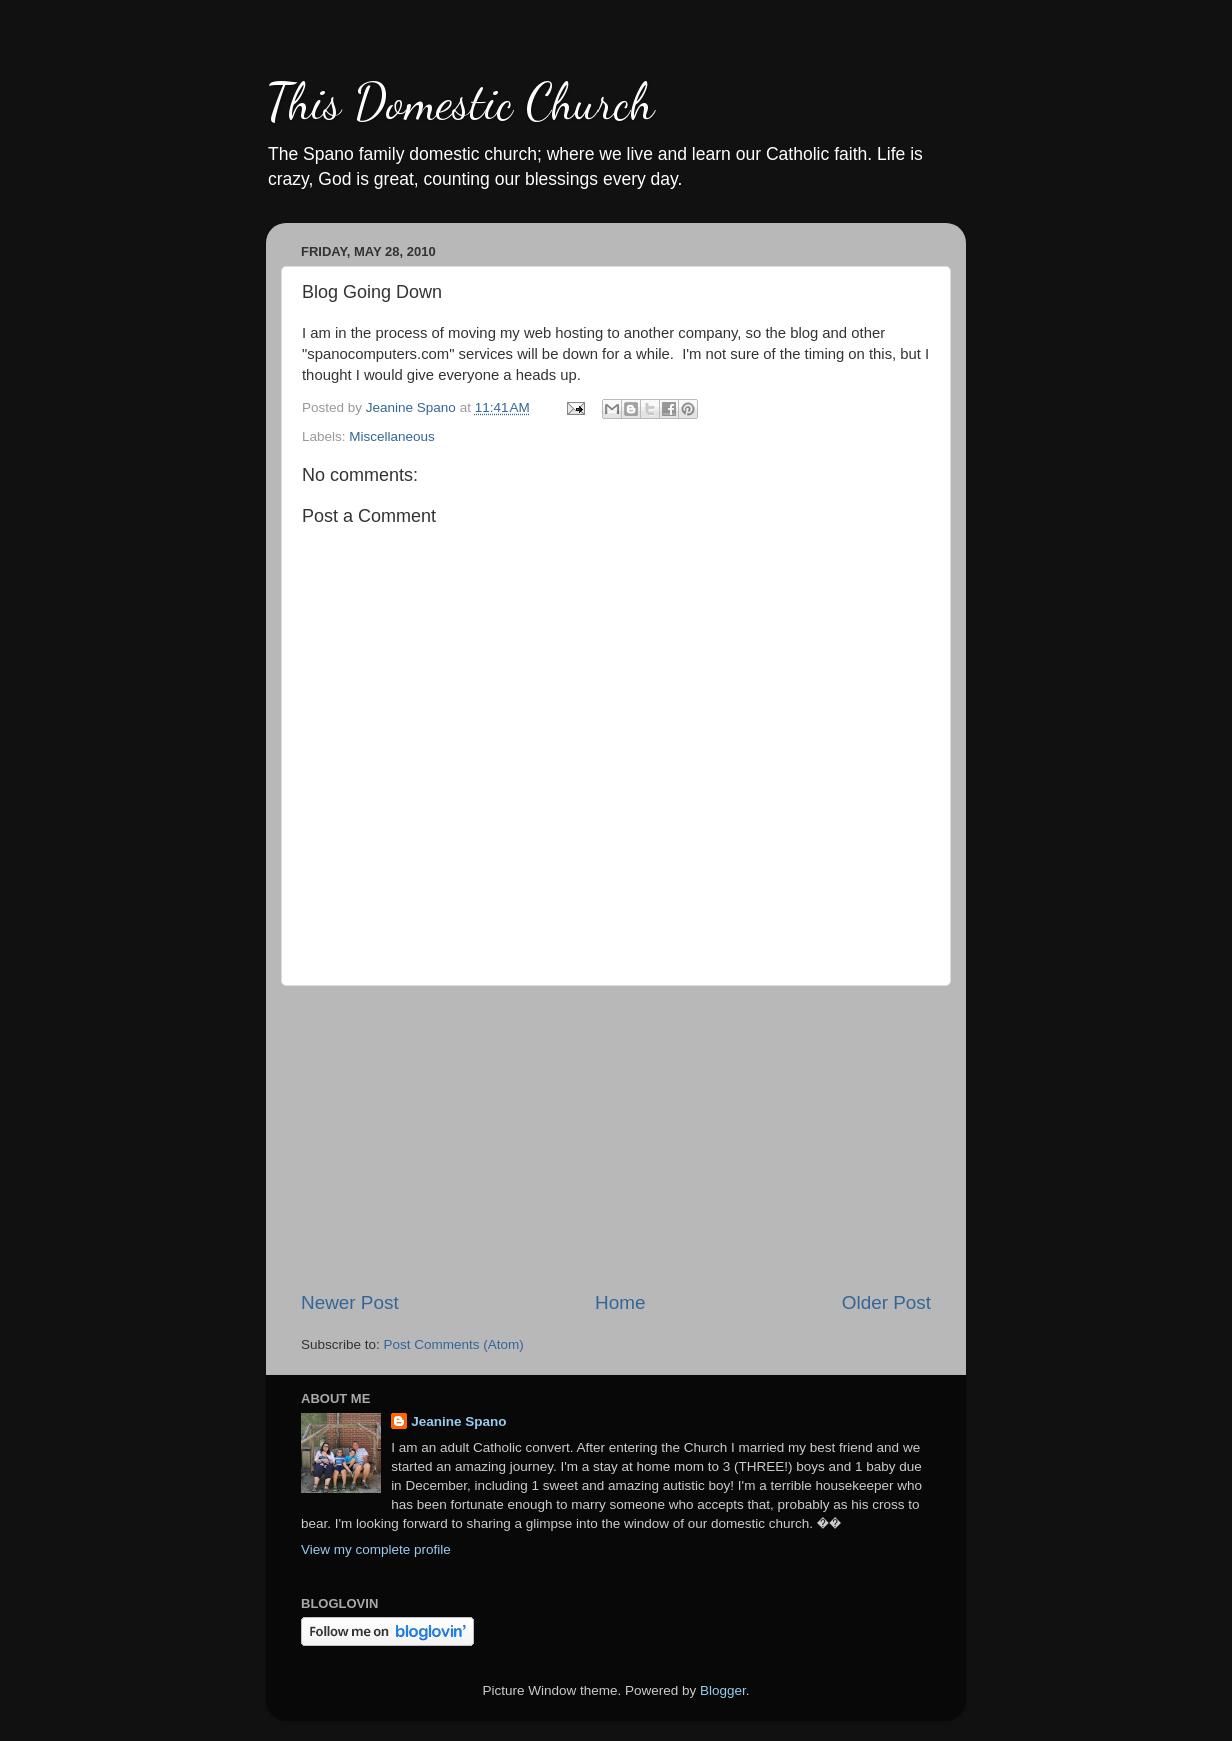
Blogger (723, 1690)
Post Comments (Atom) (454, 1344)
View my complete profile (376, 1549)
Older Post (886, 1302)
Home (620, 1302)
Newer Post (350, 1302)
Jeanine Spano (458, 1421)
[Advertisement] (616, 1138)
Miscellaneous (392, 436)
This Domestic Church (460, 102)
